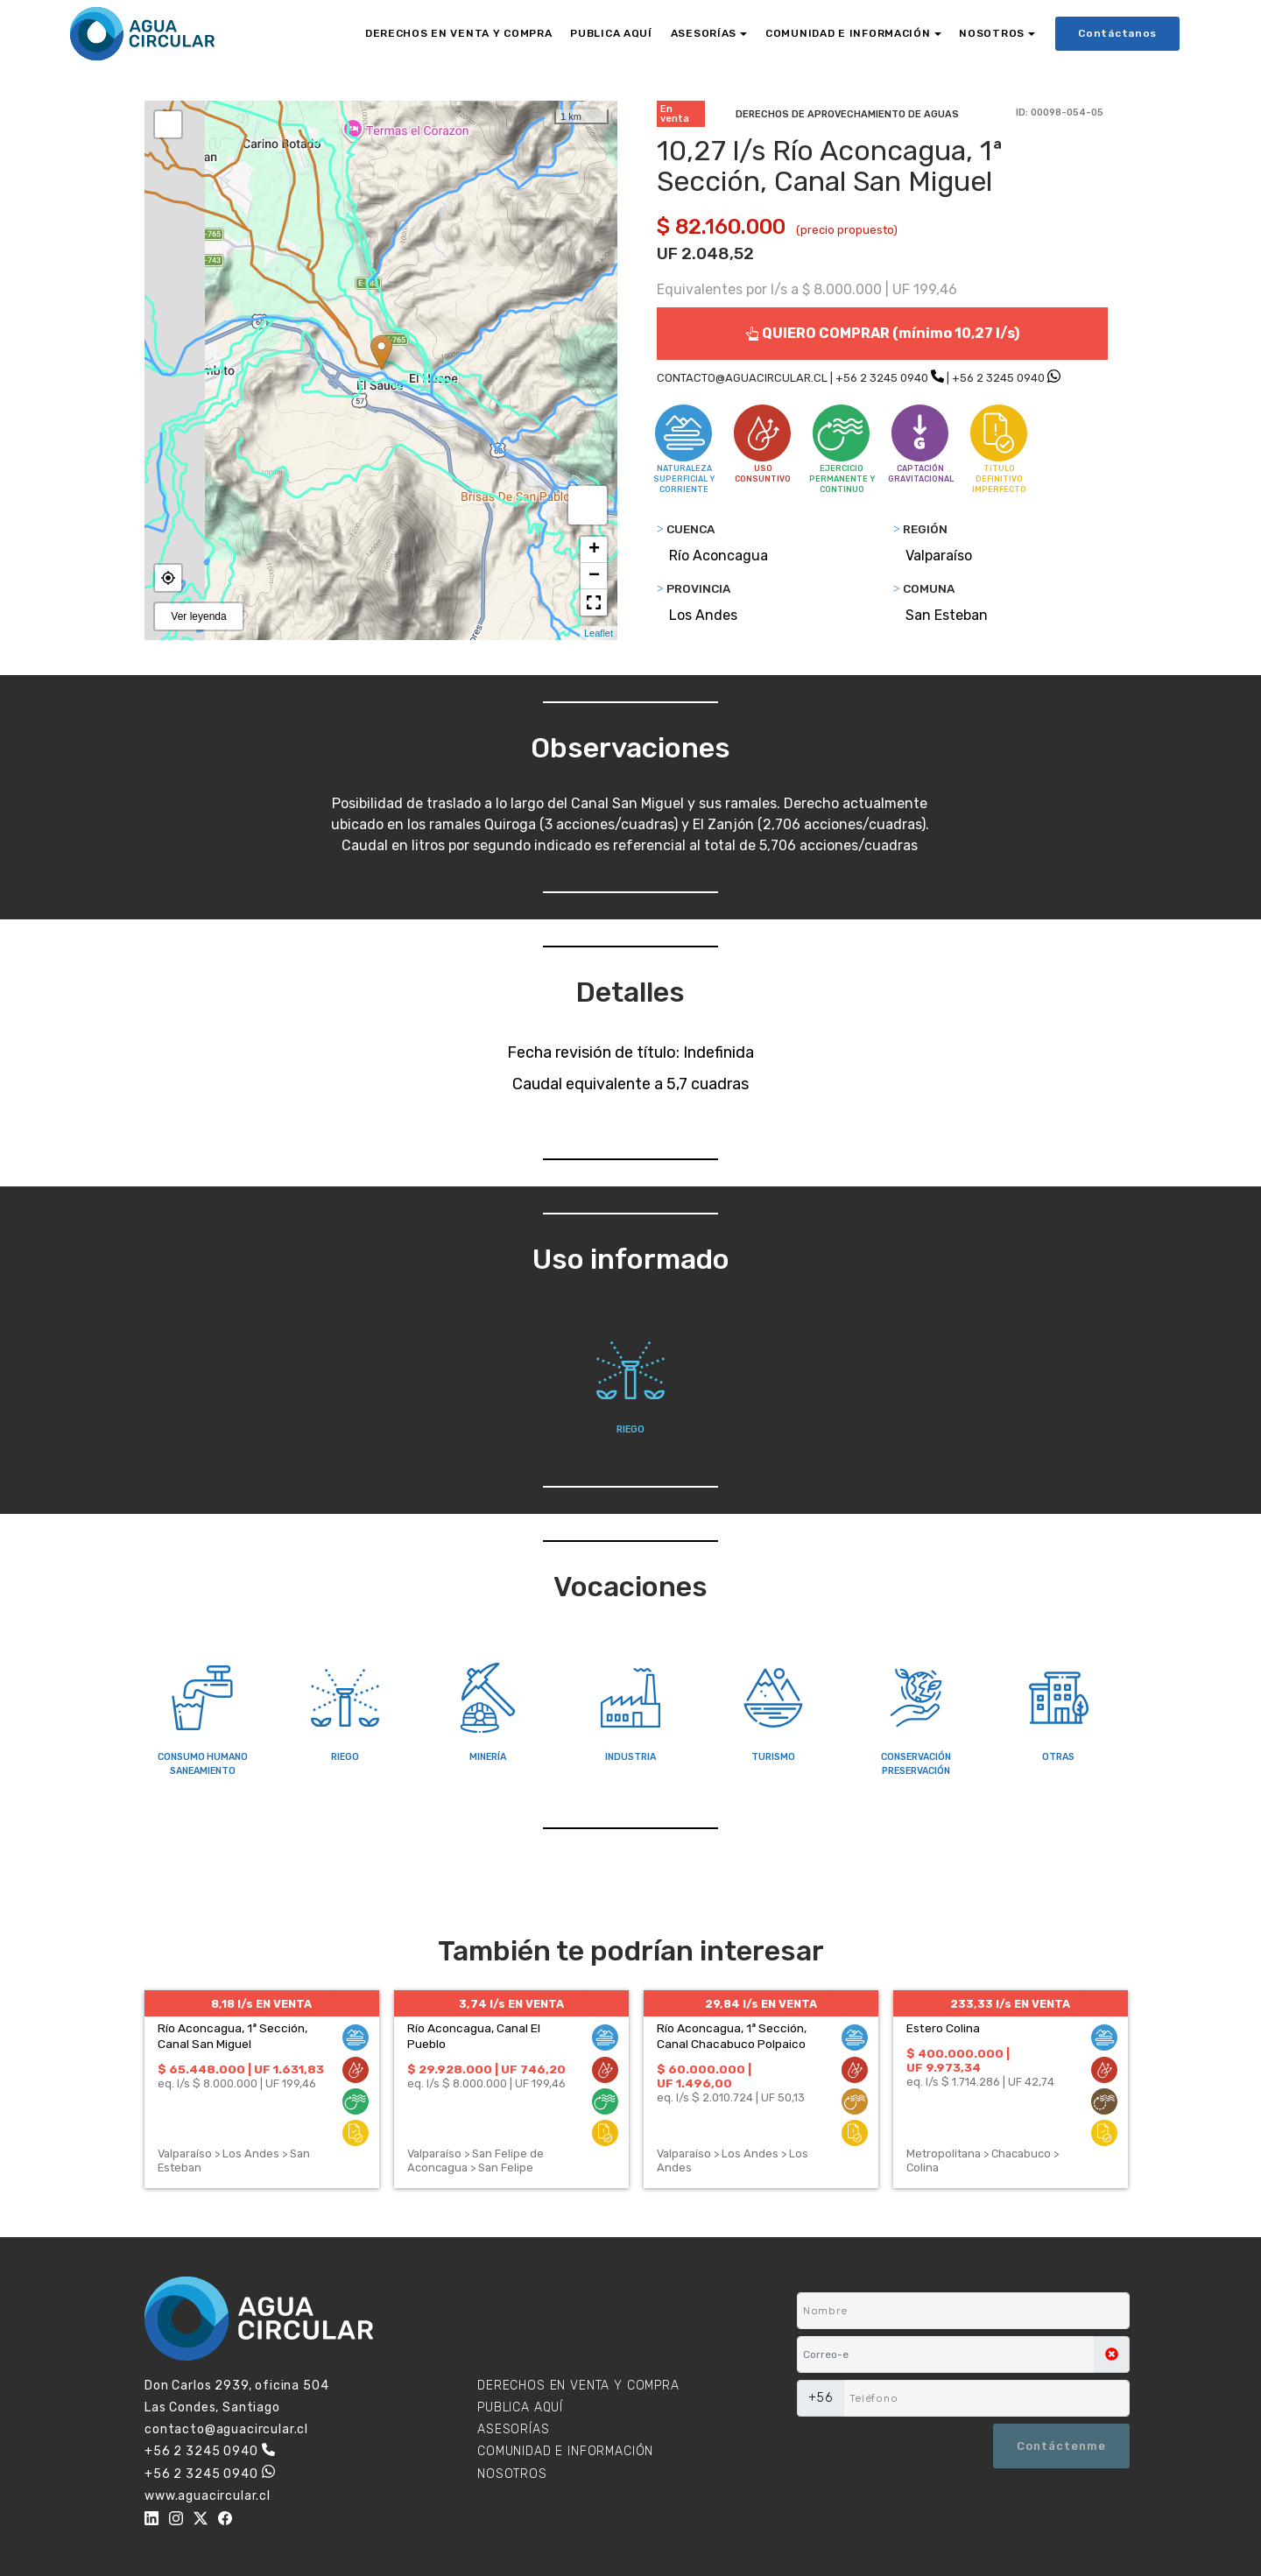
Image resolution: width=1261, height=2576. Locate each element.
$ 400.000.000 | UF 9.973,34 (958, 2060)
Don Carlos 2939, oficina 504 (236, 2385)
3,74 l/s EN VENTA (511, 2003)
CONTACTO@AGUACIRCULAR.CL (742, 377)
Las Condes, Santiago (212, 2407)
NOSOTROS (992, 33)
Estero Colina (943, 2028)
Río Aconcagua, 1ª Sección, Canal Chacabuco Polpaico (732, 2036)
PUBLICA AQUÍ (611, 33)
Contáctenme (1061, 2446)
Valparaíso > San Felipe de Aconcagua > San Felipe (475, 2160)
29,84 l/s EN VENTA (761, 2003)
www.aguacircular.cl (207, 2495)
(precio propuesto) (847, 229)
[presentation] (882, 2445)
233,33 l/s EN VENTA (1010, 2003)
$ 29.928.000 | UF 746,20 (486, 2069)
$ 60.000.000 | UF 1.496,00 (704, 2076)
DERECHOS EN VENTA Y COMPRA (459, 33)
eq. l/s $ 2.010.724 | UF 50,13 (731, 2097)
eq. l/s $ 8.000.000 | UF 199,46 (237, 2083)
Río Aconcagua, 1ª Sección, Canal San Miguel (232, 2036)
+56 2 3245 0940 (881, 377)
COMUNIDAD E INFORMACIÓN (848, 33)
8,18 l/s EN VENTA (261, 2003)
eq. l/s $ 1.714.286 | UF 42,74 (980, 2081)
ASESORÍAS (703, 33)
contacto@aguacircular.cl (226, 2429)
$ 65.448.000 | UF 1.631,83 (241, 2069)
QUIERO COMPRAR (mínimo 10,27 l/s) (882, 333)
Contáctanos (1117, 33)
